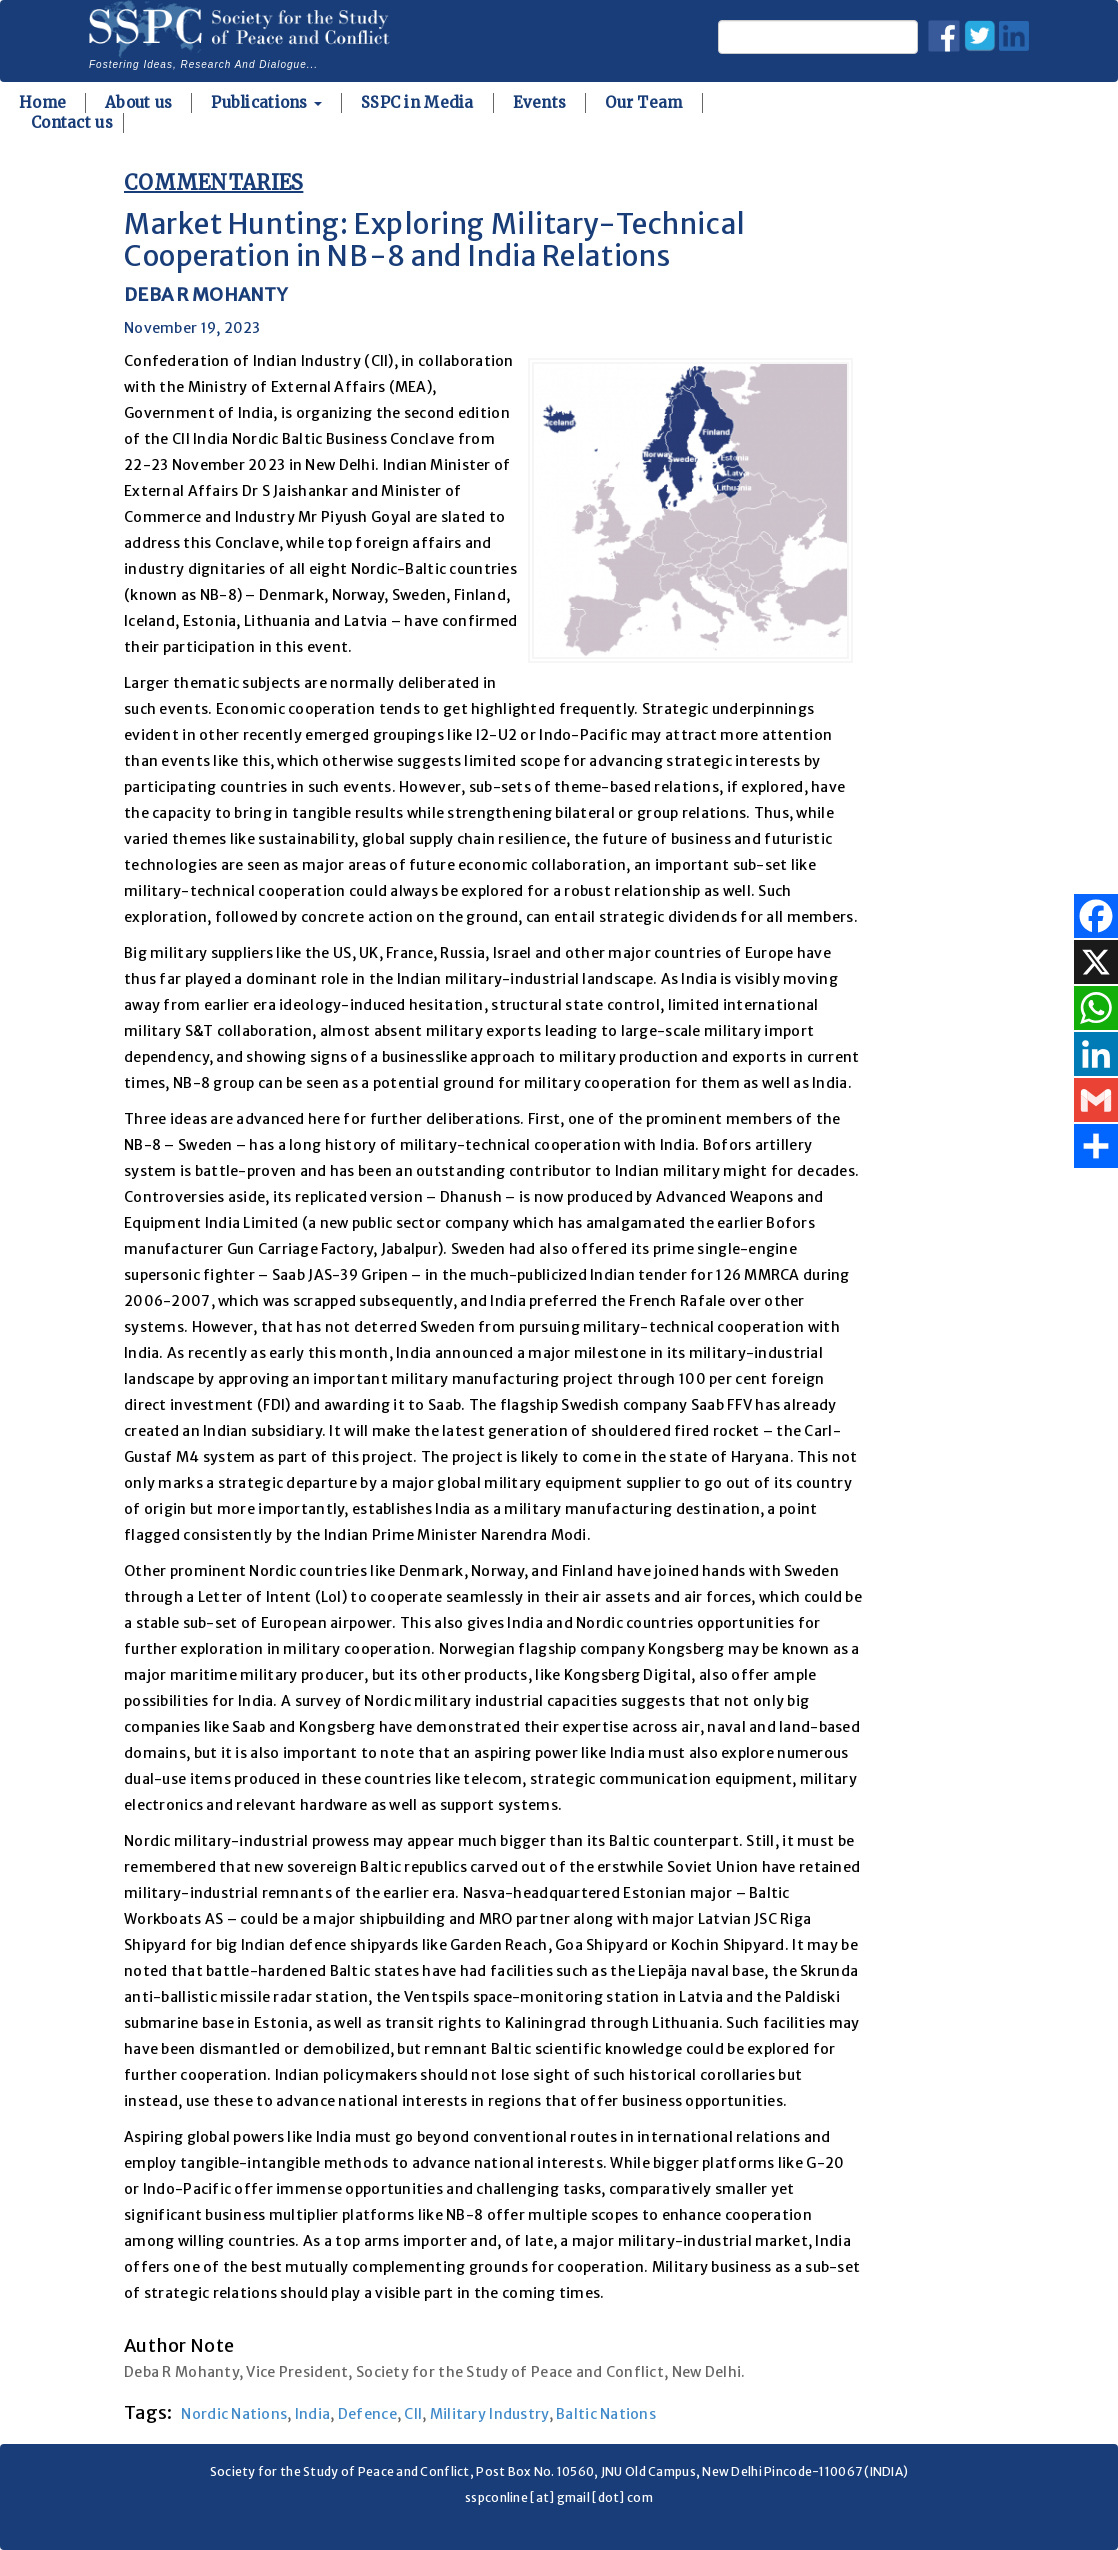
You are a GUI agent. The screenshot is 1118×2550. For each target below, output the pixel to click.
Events (540, 102)
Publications (266, 102)
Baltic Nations (606, 2414)
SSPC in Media (417, 102)
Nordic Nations (234, 2414)
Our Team (643, 102)
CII (413, 2414)
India (312, 2414)
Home (42, 102)
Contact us (72, 122)
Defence (367, 2414)
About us (138, 102)
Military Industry (489, 2414)
